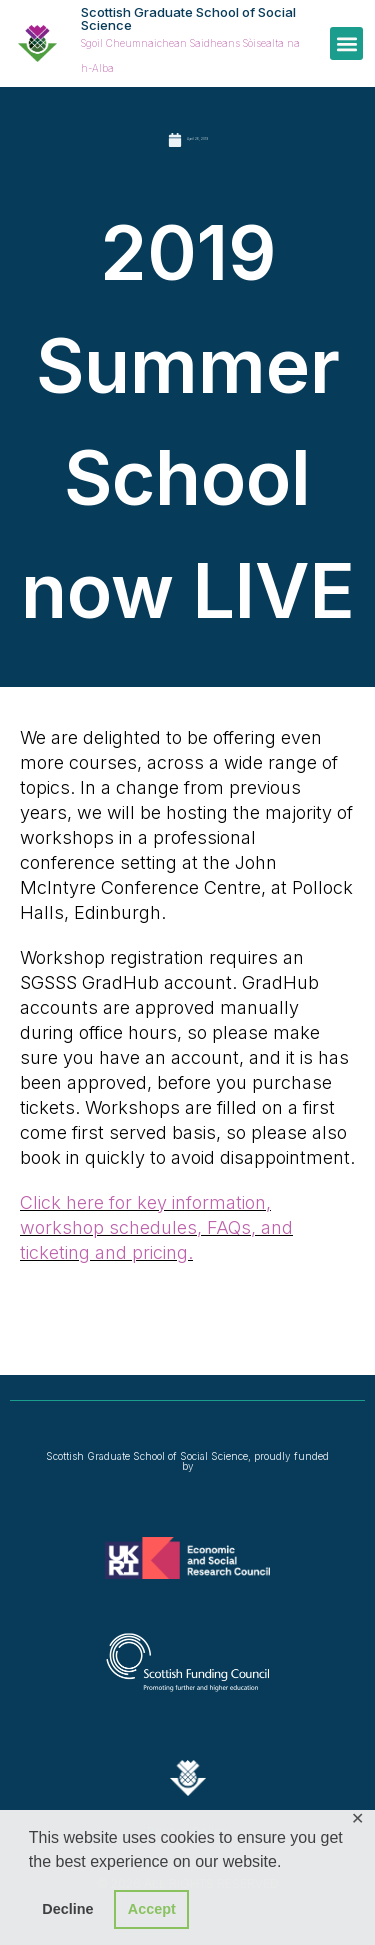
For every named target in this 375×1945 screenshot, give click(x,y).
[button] (346, 43)
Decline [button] (67, 1909)
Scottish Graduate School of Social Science (188, 18)
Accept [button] (152, 1909)
